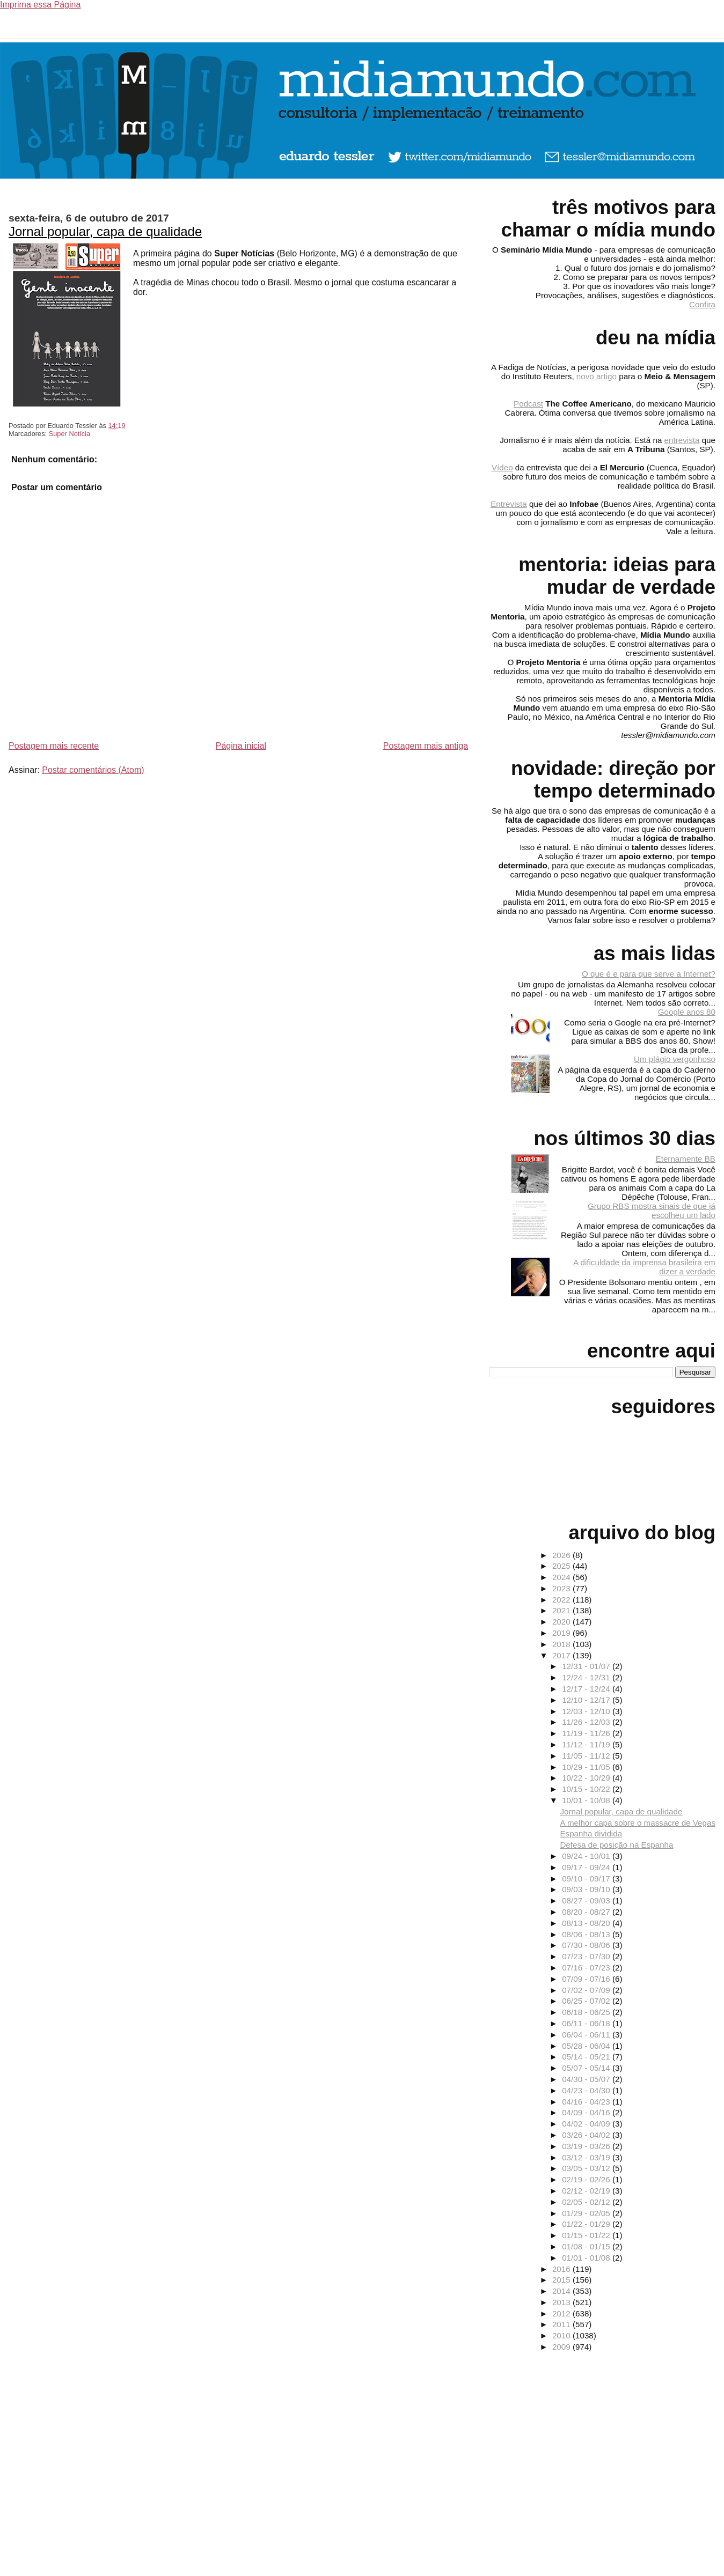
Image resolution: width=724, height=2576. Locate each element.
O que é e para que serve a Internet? (648, 973)
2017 (562, 1655)
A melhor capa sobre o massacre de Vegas (637, 1822)
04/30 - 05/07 (587, 2079)
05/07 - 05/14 (587, 2067)
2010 (562, 2335)
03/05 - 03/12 (587, 2168)
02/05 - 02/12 (587, 2201)
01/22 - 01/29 (587, 2223)
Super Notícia (70, 434)
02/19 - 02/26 (587, 2179)
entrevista (682, 440)
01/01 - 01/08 (587, 2257)
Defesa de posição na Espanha (616, 1844)
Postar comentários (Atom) (93, 769)
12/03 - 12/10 (587, 1711)
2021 (562, 1610)
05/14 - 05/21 (587, 2056)
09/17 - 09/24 (587, 1867)
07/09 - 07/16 (587, 1978)
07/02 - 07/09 (587, 1990)
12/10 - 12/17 (587, 1699)
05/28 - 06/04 (587, 2045)
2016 (562, 2269)
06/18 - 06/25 (587, 2012)
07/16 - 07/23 (587, 1967)
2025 (562, 1565)
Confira (702, 304)
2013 (562, 2302)
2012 (562, 2313)
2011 (562, 2324)
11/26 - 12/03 (587, 1721)
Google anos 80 (686, 1011)
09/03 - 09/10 (587, 1889)
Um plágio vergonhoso (674, 1059)
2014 (562, 2290)
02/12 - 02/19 (587, 2190)
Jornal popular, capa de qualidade (105, 231)
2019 (562, 1632)
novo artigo (596, 376)
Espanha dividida (591, 1833)
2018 (562, 1644)
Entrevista (509, 503)
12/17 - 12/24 (587, 1688)
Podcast (528, 403)
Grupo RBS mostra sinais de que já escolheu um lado (651, 1210)
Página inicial (241, 745)
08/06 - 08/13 (587, 1934)
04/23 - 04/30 (587, 2090)
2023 (562, 1588)
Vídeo (502, 467)
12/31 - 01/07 (587, 1666)
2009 (562, 2346)
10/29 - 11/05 (587, 1767)
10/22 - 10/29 (587, 1777)
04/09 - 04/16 (587, 2112)
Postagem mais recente (54, 745)
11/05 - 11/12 (587, 1755)
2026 (562, 1555)
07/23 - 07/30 (587, 1956)
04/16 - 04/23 (587, 2101)
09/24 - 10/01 (587, 1856)
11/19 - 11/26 (587, 1733)
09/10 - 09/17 (587, 1878)
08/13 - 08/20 (587, 1923)
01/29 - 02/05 (587, 2213)
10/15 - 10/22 (587, 1788)
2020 (562, 1621)
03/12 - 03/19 (587, 2157)
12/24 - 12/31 (587, 1677)
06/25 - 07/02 (587, 2000)
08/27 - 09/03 (587, 1900)
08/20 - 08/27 (587, 1911)
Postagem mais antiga (425, 745)
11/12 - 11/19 (587, 1744)
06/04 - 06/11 (587, 2034)
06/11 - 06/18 (587, 2023)
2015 (562, 2279)
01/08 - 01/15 (587, 2246)
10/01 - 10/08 (587, 1800)
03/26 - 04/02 (587, 2134)
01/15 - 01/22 (587, 2235)
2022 (562, 1599)
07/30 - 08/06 (587, 1945)
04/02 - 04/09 (587, 2123)
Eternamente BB (685, 1158)
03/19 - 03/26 (587, 2146)
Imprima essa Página (40, 4)
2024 (562, 1577)
